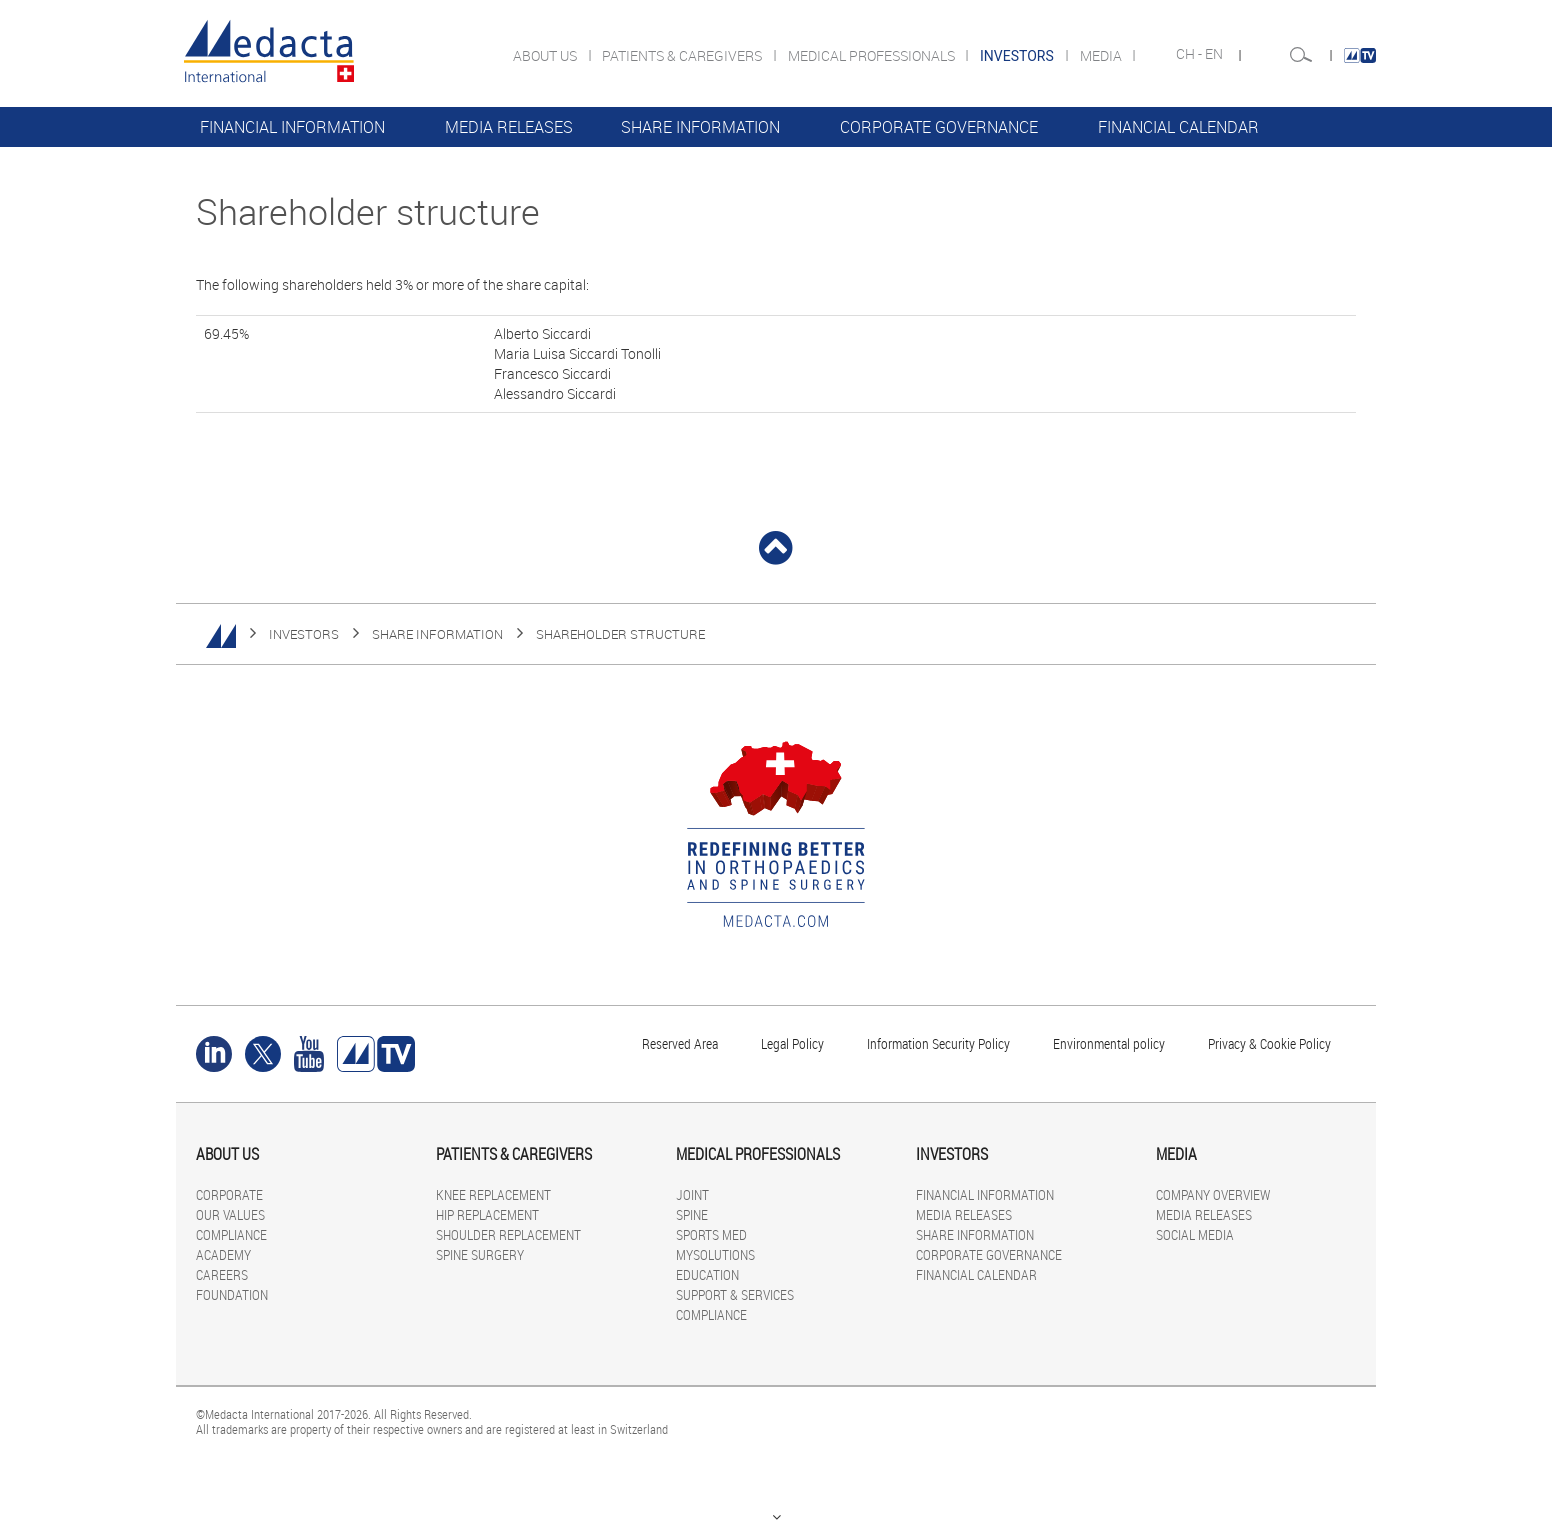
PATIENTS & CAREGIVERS (683, 55)
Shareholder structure (620, 634)
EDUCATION (707, 1274)
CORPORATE (229, 1194)
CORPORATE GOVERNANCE (939, 127)
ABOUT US (546, 55)
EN (1215, 54)
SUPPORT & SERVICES (735, 1294)
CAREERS (222, 1274)
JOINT (692, 1194)
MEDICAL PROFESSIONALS (873, 55)
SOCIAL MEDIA (1195, 1234)
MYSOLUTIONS (715, 1254)
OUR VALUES (230, 1214)
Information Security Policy (938, 1043)
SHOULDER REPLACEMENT (508, 1234)
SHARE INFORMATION (700, 127)
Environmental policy (1109, 1043)
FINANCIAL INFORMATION (292, 127)
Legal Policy (792, 1043)
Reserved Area (680, 1043)
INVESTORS (304, 634)
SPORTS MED (711, 1234)
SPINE (692, 1214)
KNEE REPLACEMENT (493, 1194)
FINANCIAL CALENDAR (1178, 127)
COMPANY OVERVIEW (1213, 1194)
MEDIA (1102, 55)
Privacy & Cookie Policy (1269, 1043)
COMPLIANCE (231, 1234)
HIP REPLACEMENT (487, 1214)
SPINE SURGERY (480, 1254)
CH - (1190, 54)
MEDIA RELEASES (509, 127)
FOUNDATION (232, 1294)
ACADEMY (223, 1254)
